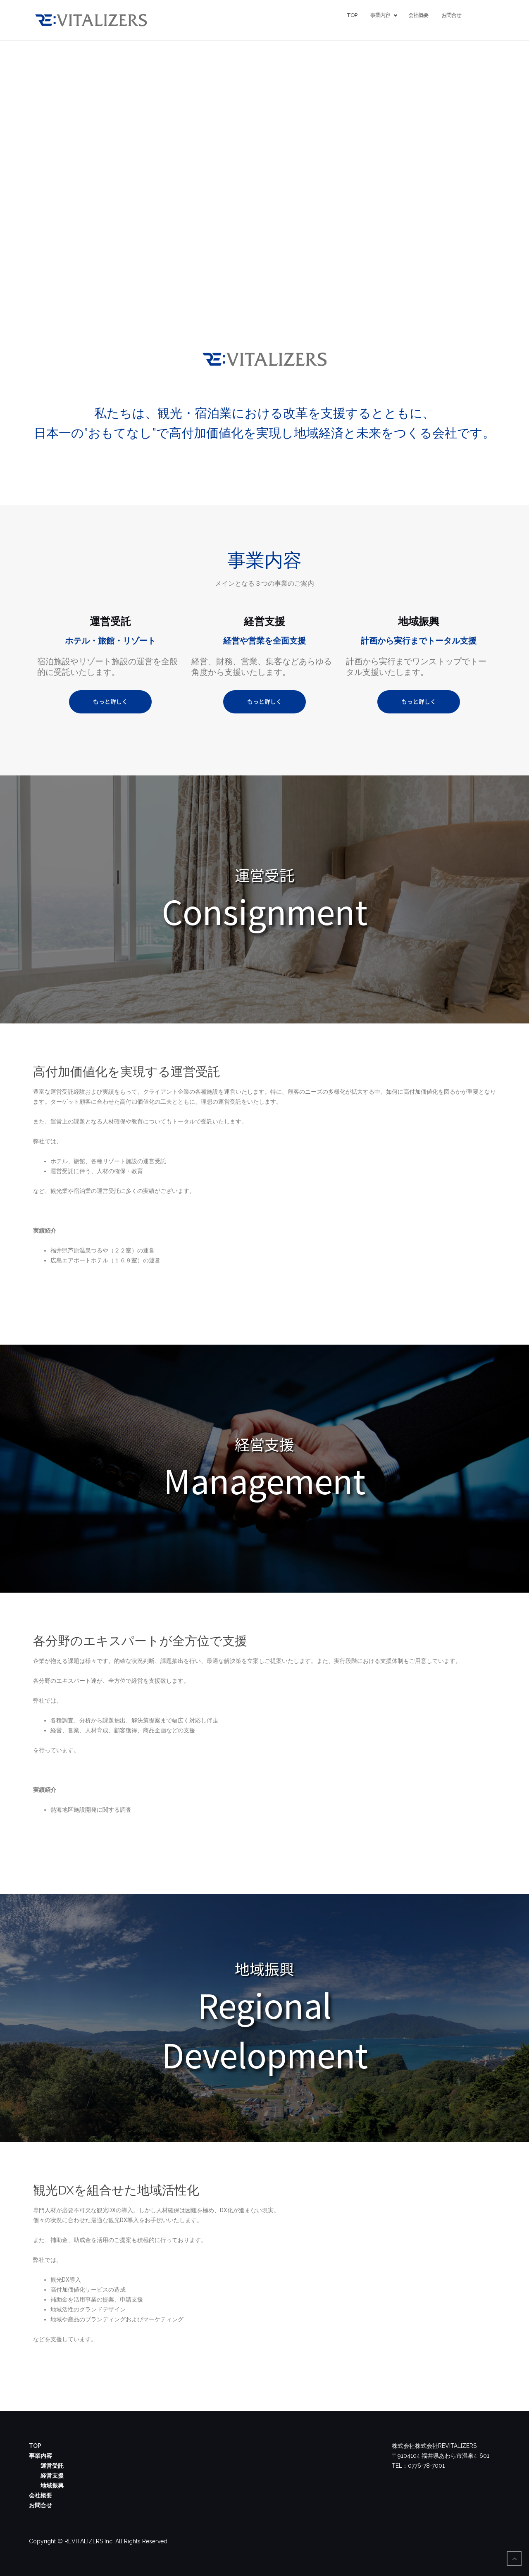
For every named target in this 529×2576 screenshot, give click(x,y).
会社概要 (418, 15)
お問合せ (451, 15)
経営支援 (52, 2475)
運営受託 (52, 2465)
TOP (352, 15)
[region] (264, 899)
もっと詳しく (110, 701)
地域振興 (52, 2485)
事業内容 (380, 15)
